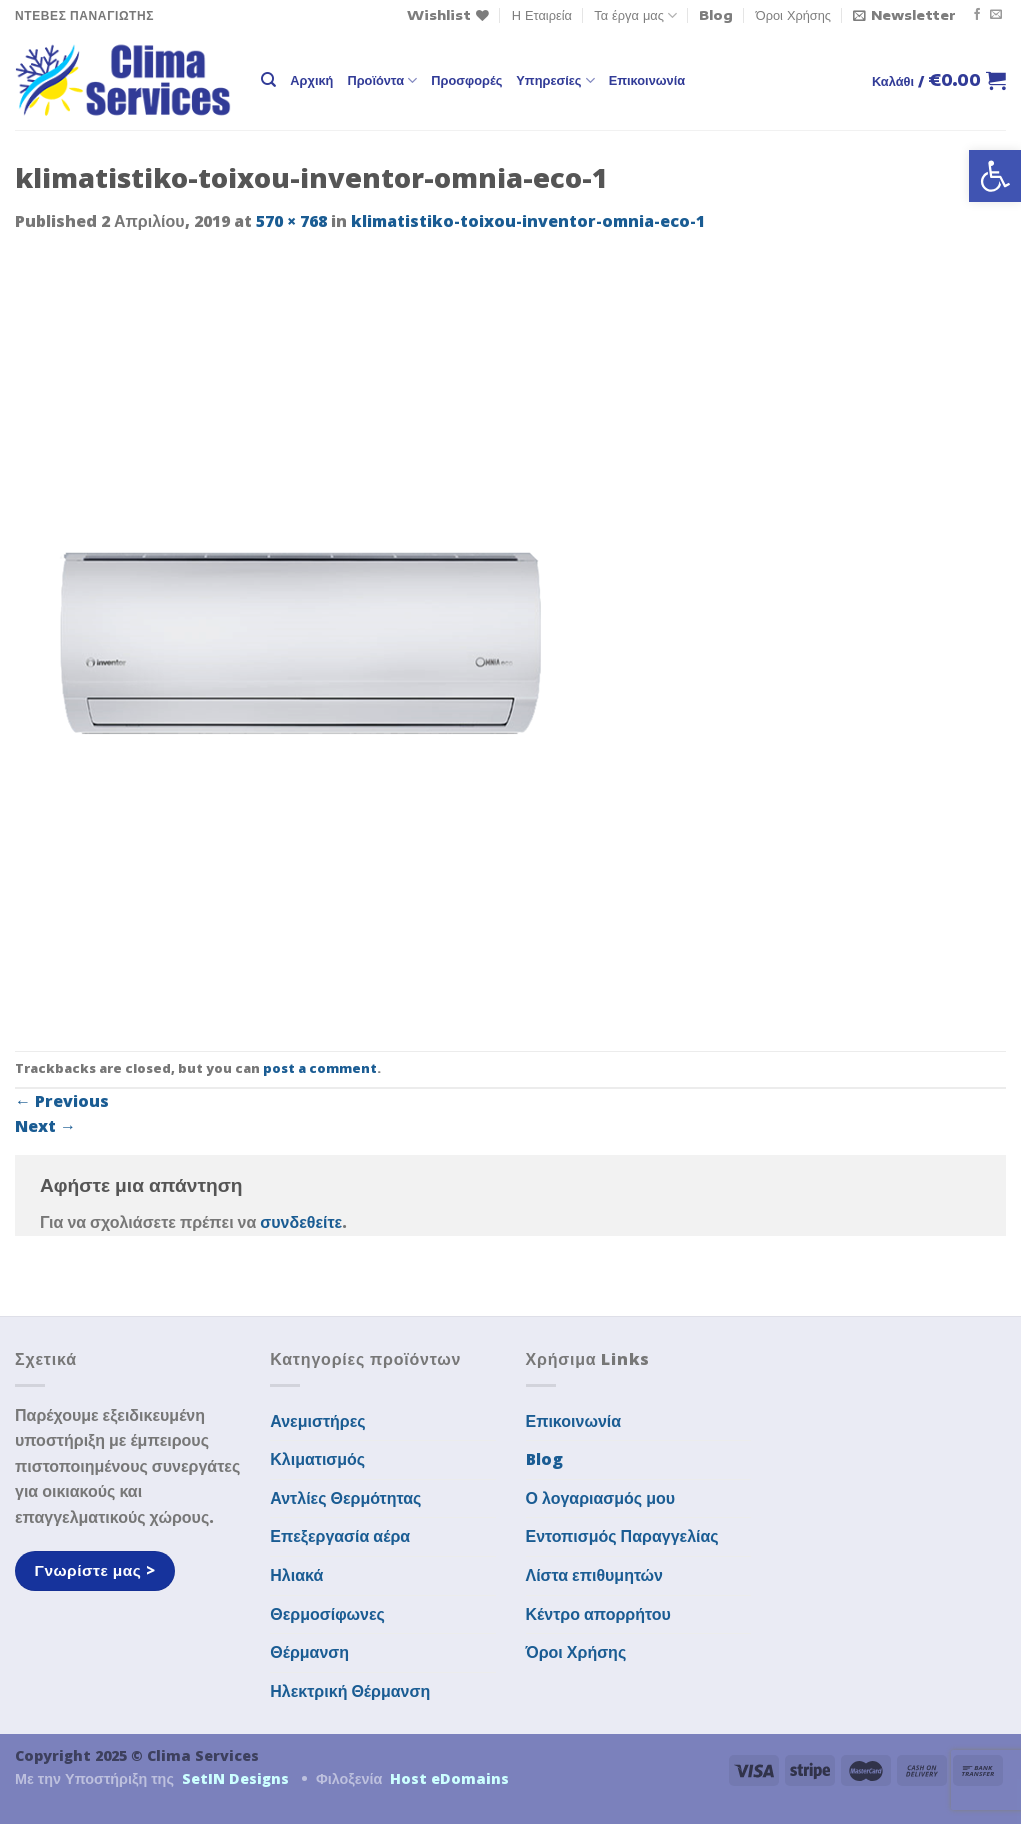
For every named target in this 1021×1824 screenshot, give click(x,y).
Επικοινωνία (647, 80)
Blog (716, 15)
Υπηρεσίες (555, 80)
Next (45, 1126)
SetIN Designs (235, 1778)
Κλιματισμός (317, 1459)
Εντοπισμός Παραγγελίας (622, 1536)
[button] (995, 176)
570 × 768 (291, 221)
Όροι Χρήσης (793, 15)
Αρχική (311, 80)
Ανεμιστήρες (317, 1421)
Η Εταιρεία (542, 15)
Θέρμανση (309, 1652)
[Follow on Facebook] (977, 15)
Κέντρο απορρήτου (598, 1614)
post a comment (320, 1068)
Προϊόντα (382, 80)
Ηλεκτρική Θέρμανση (350, 1691)
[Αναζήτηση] (268, 80)
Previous (62, 1101)
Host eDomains (449, 1778)
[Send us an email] (996, 15)
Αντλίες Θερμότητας (345, 1498)
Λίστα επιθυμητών (595, 1575)
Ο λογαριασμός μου (601, 1498)
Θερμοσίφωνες (327, 1614)
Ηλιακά (296, 1575)
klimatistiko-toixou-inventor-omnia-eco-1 (528, 221)
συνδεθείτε (301, 1222)
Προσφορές (466, 80)
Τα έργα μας (635, 15)
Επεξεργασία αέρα (340, 1536)
